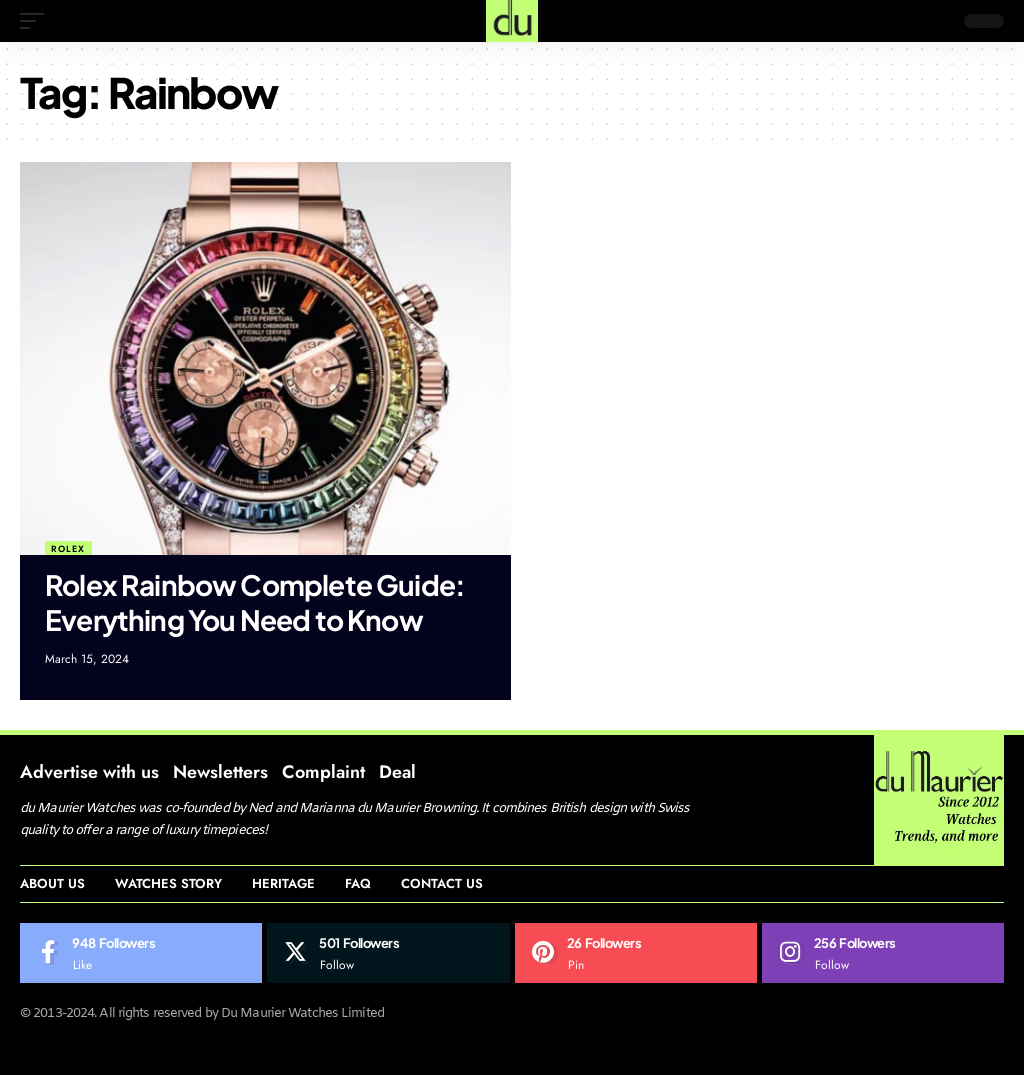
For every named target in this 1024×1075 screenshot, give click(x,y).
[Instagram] (883, 953)
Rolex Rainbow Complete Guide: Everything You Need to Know (255, 602)
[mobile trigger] (37, 21)
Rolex (68, 548)
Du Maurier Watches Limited (302, 1013)
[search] (933, 21)
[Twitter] (388, 953)
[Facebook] (141, 953)
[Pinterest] (636, 953)
